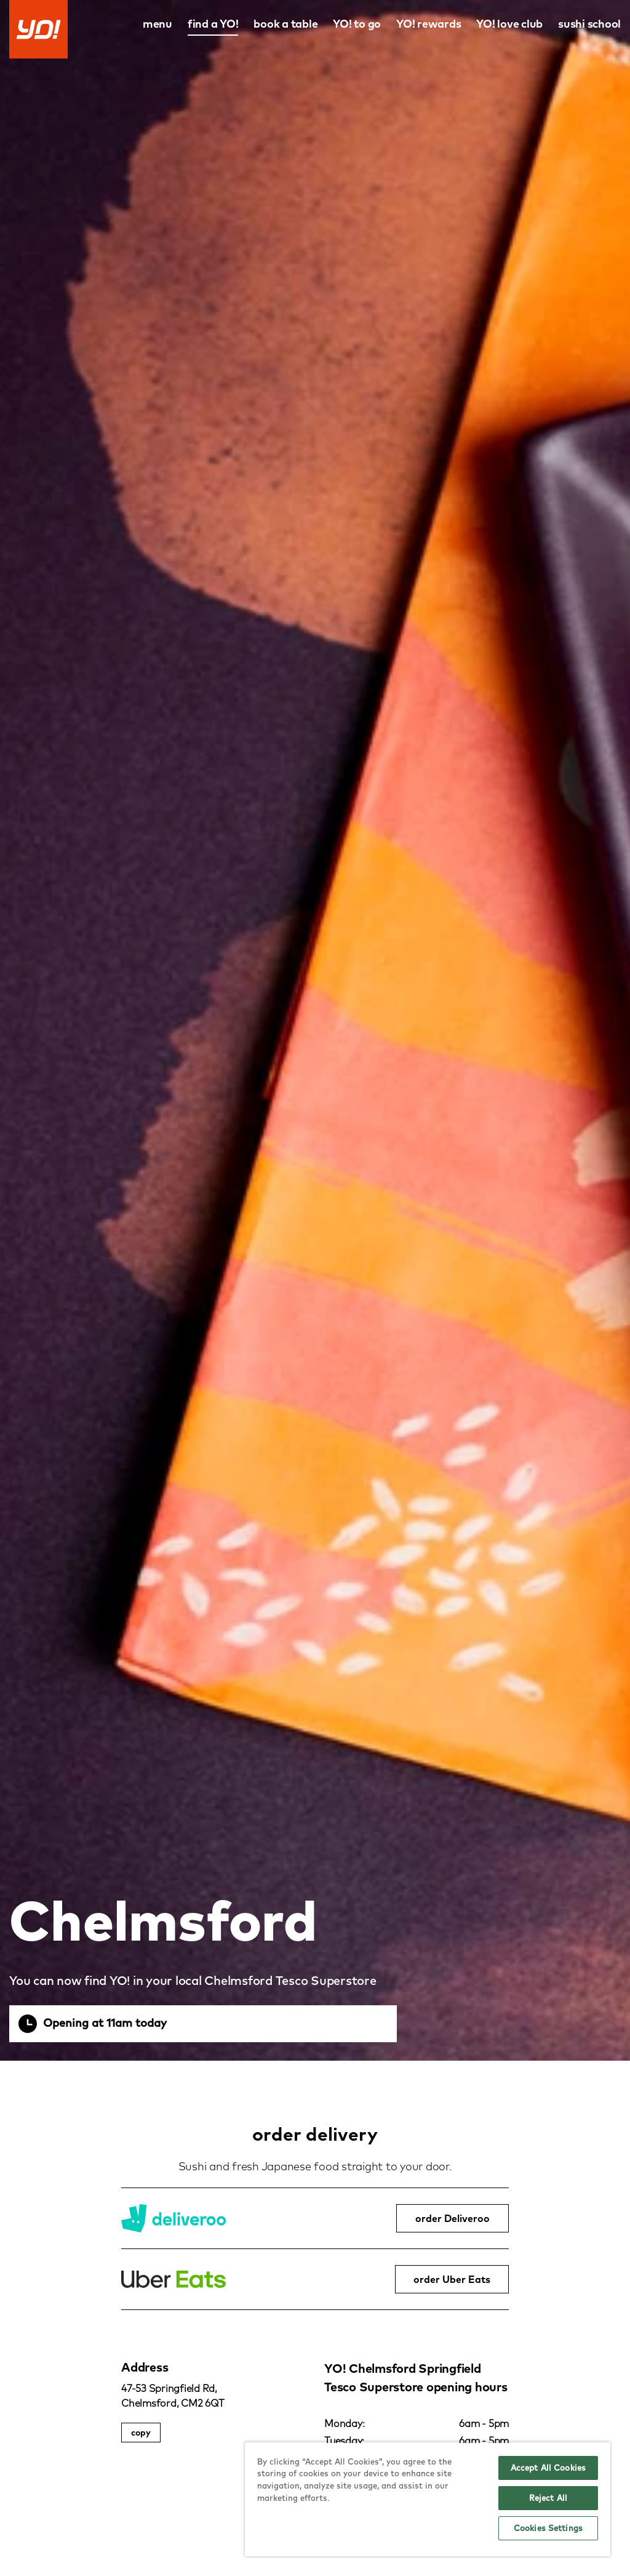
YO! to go (357, 24)
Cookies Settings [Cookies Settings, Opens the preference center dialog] (548, 2528)
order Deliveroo (452, 2218)
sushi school (589, 24)
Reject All (548, 2498)
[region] (427, 2499)
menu (157, 24)
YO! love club (509, 24)
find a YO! (213, 24)
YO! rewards (428, 24)
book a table (285, 24)
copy (141, 2432)
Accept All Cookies (548, 2468)
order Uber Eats (451, 2279)
